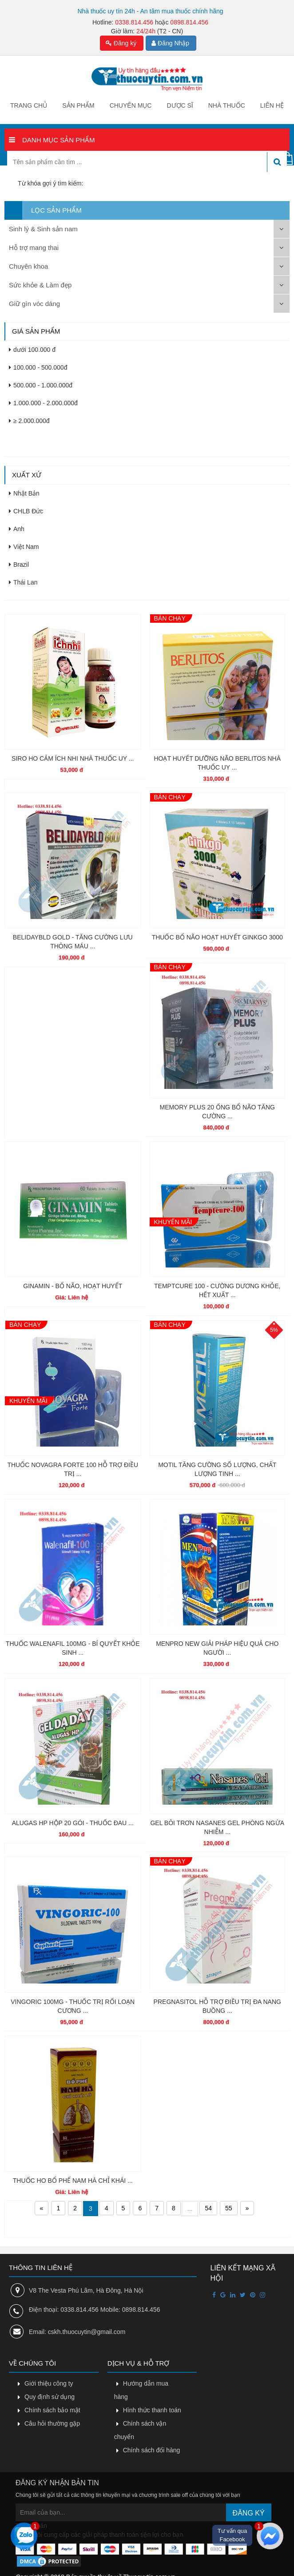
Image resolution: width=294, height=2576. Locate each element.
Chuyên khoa (28, 266)
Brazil (19, 564)
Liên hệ (272, 105)
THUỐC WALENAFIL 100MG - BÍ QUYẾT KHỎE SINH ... (73, 1648)
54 (208, 2208)
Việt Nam (24, 546)
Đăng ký (121, 43)
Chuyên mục (131, 105)
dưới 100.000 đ (32, 349)
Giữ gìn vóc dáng (34, 303)
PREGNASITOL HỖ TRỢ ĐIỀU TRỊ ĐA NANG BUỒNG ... (217, 2006)
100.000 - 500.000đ (38, 367)
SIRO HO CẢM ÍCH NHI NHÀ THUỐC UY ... (73, 758)
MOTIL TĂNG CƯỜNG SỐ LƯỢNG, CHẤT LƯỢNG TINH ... (217, 1469)
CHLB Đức (26, 511)
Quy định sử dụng (49, 2396)
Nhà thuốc (226, 105)
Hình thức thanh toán (152, 2410)
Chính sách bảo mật (52, 2410)
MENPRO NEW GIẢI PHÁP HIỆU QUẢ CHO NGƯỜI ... (217, 1648)
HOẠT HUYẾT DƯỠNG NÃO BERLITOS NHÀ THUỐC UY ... (217, 763)
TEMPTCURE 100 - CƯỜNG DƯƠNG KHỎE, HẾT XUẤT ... (217, 1290)
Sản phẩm (78, 105)
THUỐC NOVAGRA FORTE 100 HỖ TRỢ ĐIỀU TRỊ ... (72, 1469)
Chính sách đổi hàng (151, 2450)
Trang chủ (28, 105)
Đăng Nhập (170, 43)
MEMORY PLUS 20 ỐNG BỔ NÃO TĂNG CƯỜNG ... (217, 1112)
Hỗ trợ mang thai (34, 247)
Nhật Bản (24, 493)
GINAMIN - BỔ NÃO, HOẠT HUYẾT (72, 1286)
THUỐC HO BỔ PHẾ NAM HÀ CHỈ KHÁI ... (73, 2180)
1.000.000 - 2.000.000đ (43, 403)
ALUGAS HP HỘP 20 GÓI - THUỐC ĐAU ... (73, 1822)
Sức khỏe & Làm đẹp (40, 285)
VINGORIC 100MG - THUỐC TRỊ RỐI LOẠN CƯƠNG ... (73, 2006)
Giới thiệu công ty (48, 2383)
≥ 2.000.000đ (29, 420)
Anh (16, 528)
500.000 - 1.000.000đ (40, 385)
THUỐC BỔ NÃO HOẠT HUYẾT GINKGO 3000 (217, 937)
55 (228, 2208)
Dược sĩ (180, 105)
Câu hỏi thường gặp (52, 2423)
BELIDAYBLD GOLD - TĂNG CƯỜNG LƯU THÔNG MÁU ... (73, 942)
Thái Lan (23, 582)
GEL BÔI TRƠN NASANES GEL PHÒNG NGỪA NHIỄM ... (217, 1827)
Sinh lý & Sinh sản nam (43, 229)
